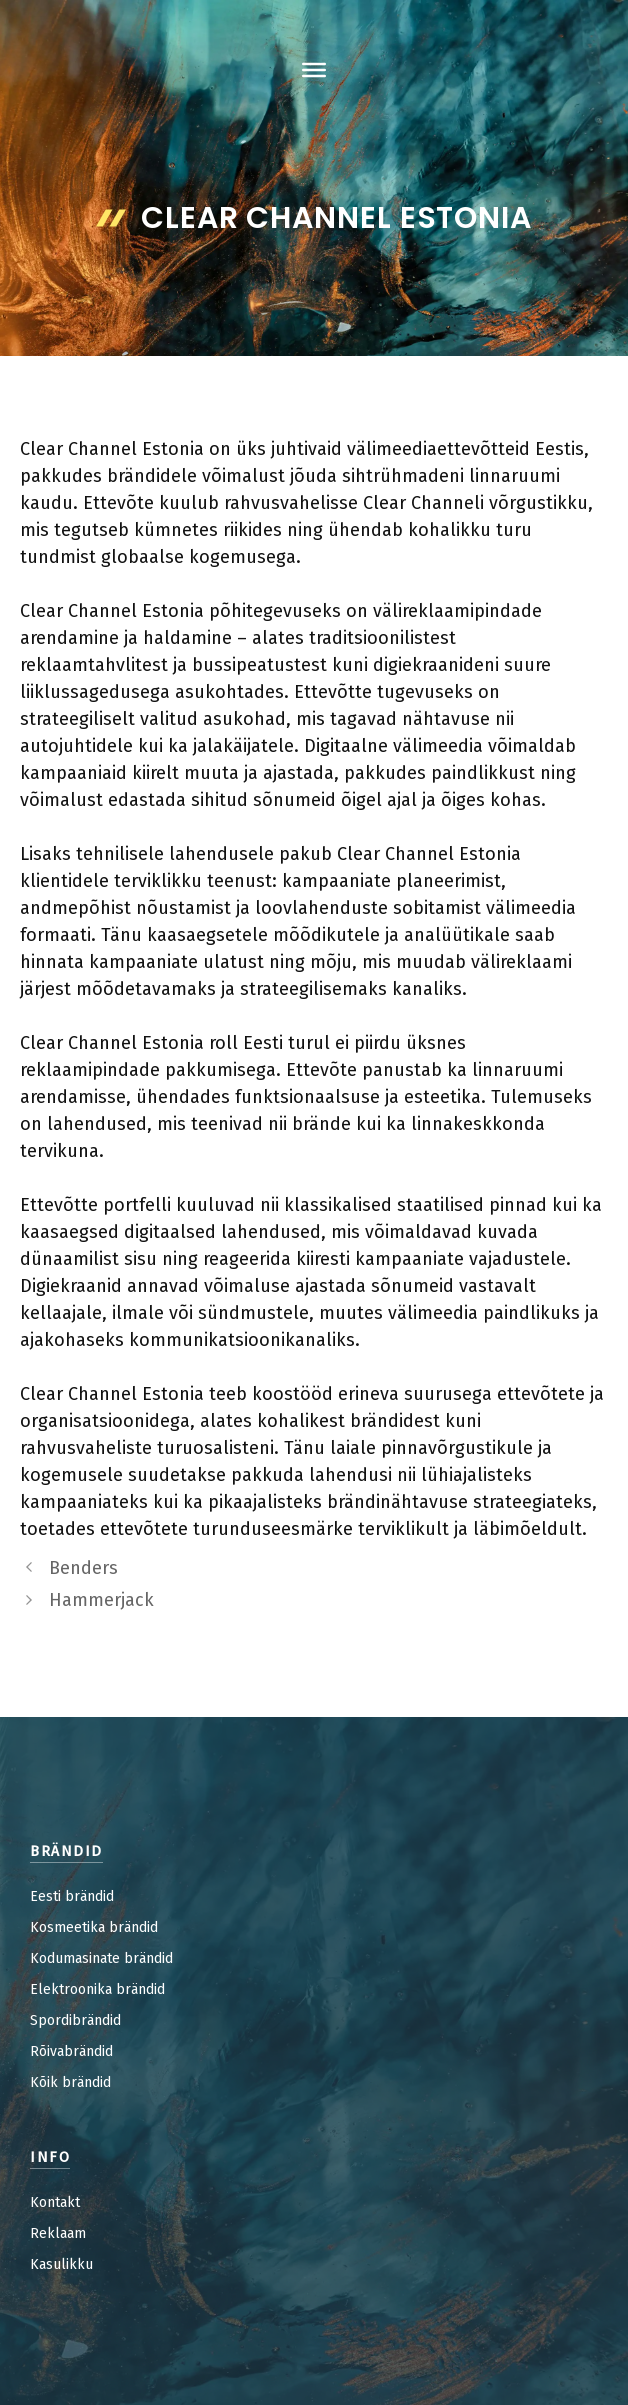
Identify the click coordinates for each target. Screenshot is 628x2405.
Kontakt (55, 2202)
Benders (83, 1568)
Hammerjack (101, 1600)
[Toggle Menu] (314, 70)
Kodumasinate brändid (101, 1958)
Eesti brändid (72, 1896)
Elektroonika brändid (97, 1989)
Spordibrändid (75, 2020)
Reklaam (58, 2233)
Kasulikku (61, 2264)
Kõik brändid (70, 2082)
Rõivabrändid (71, 2051)
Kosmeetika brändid (94, 1927)
